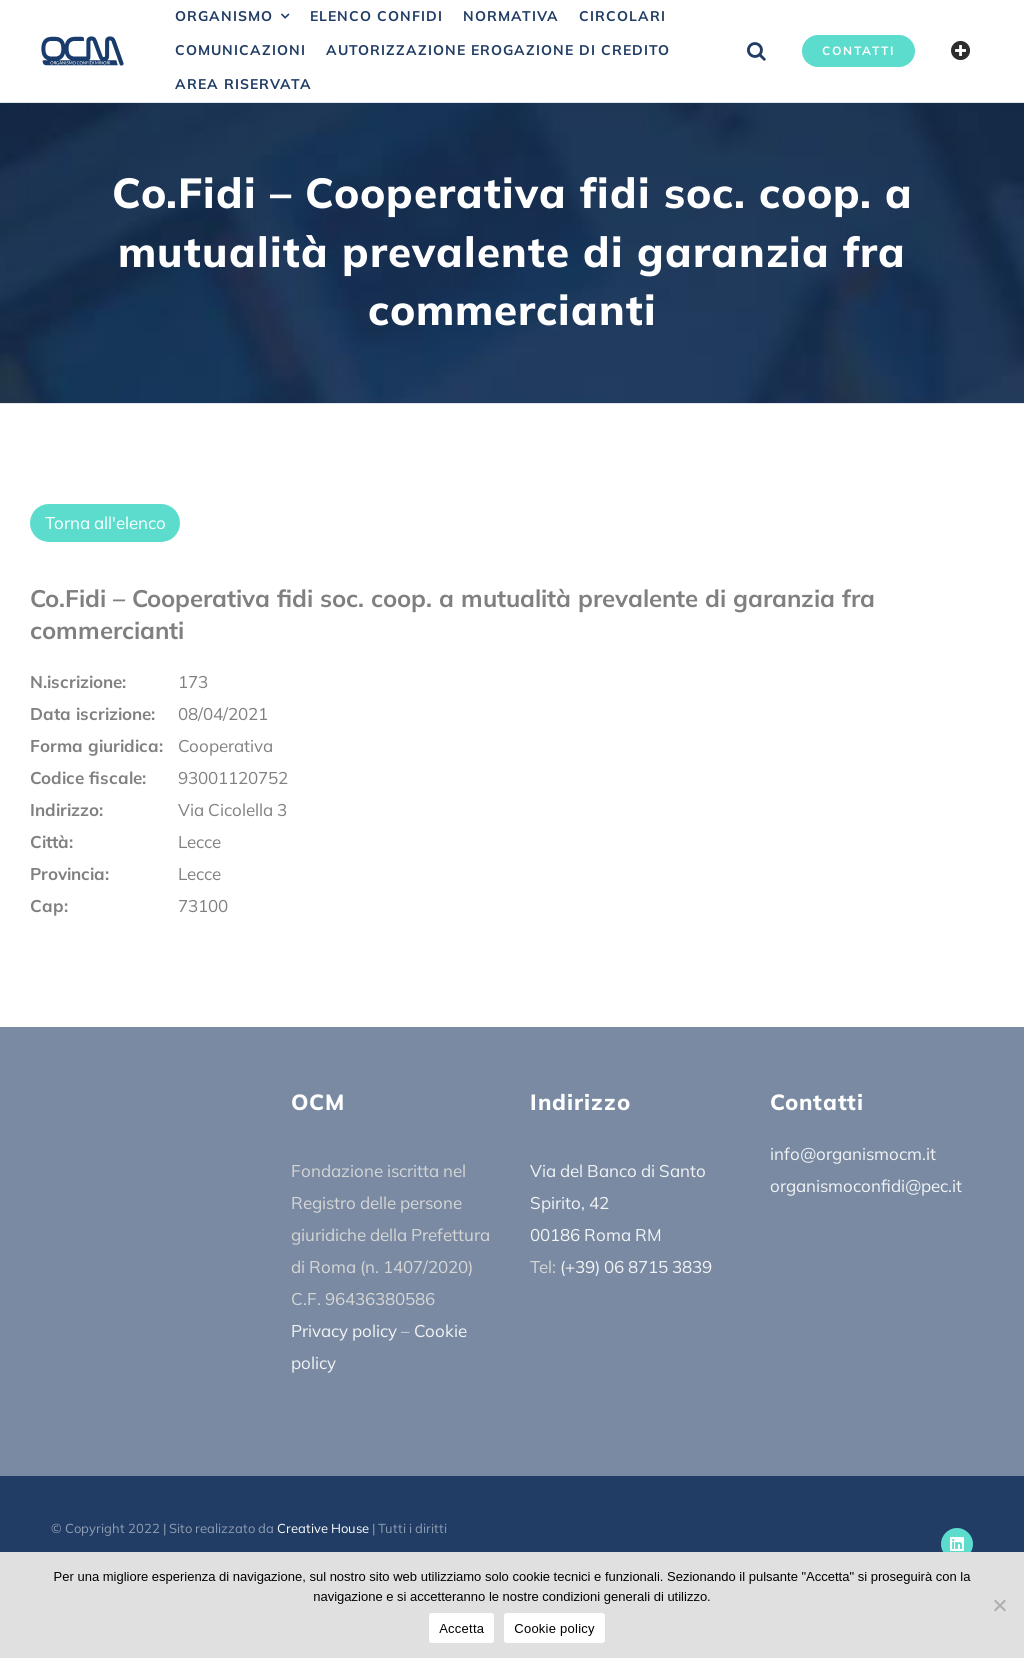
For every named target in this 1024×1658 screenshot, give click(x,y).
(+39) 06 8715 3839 (636, 1266)
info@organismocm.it (853, 1153)
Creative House (323, 1528)
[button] (756, 51)
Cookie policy (554, 1628)
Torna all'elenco (105, 522)
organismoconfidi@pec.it (866, 1185)
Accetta (461, 1628)
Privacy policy (344, 1330)
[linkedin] (957, 1544)
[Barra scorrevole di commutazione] (961, 51)
